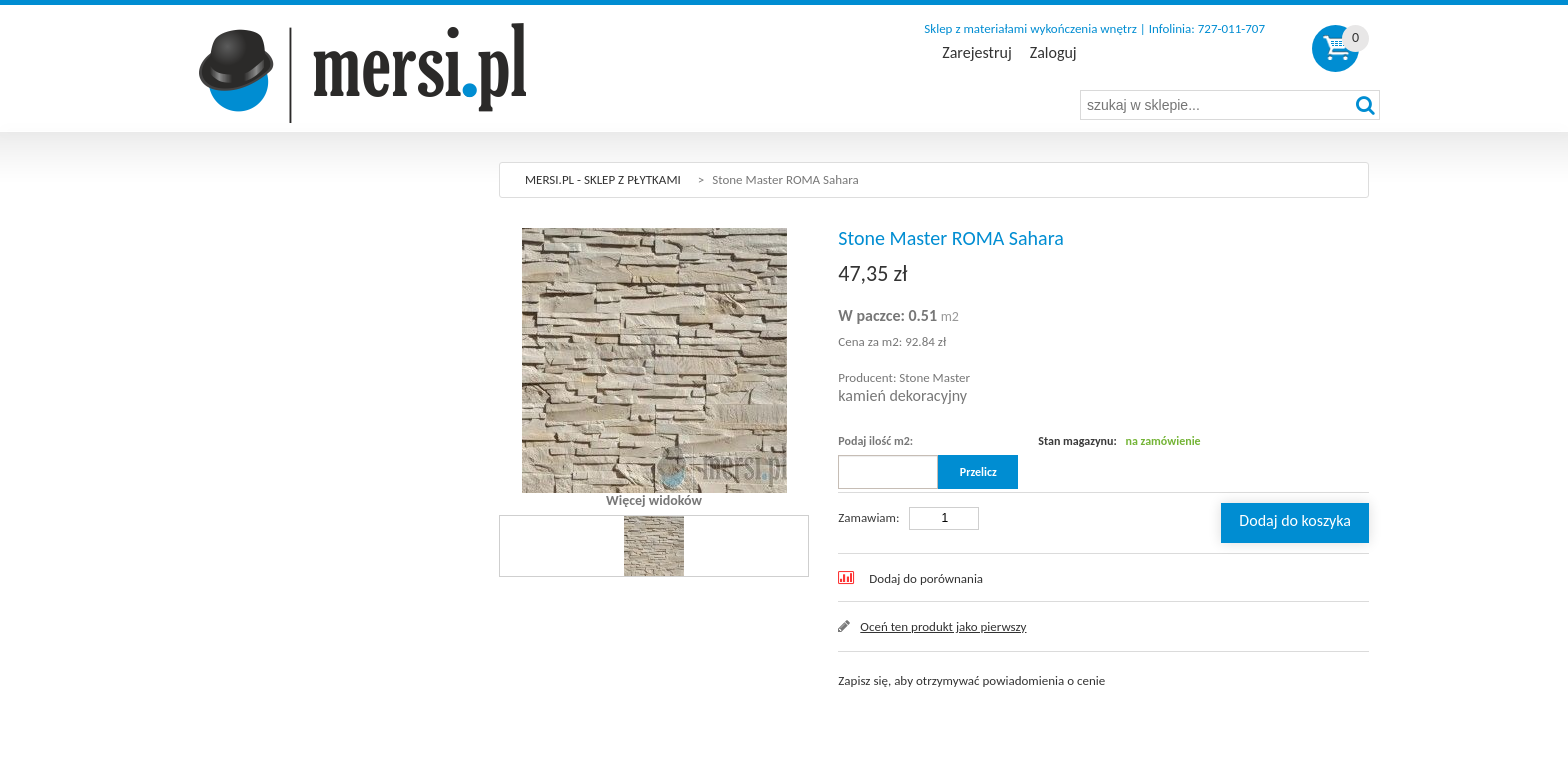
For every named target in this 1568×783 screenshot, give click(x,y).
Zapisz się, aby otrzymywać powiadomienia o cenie (971, 680)
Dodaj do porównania (926, 578)
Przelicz (978, 472)
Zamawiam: (868, 517)
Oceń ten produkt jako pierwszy (943, 626)
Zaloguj (1053, 53)
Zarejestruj (976, 53)
